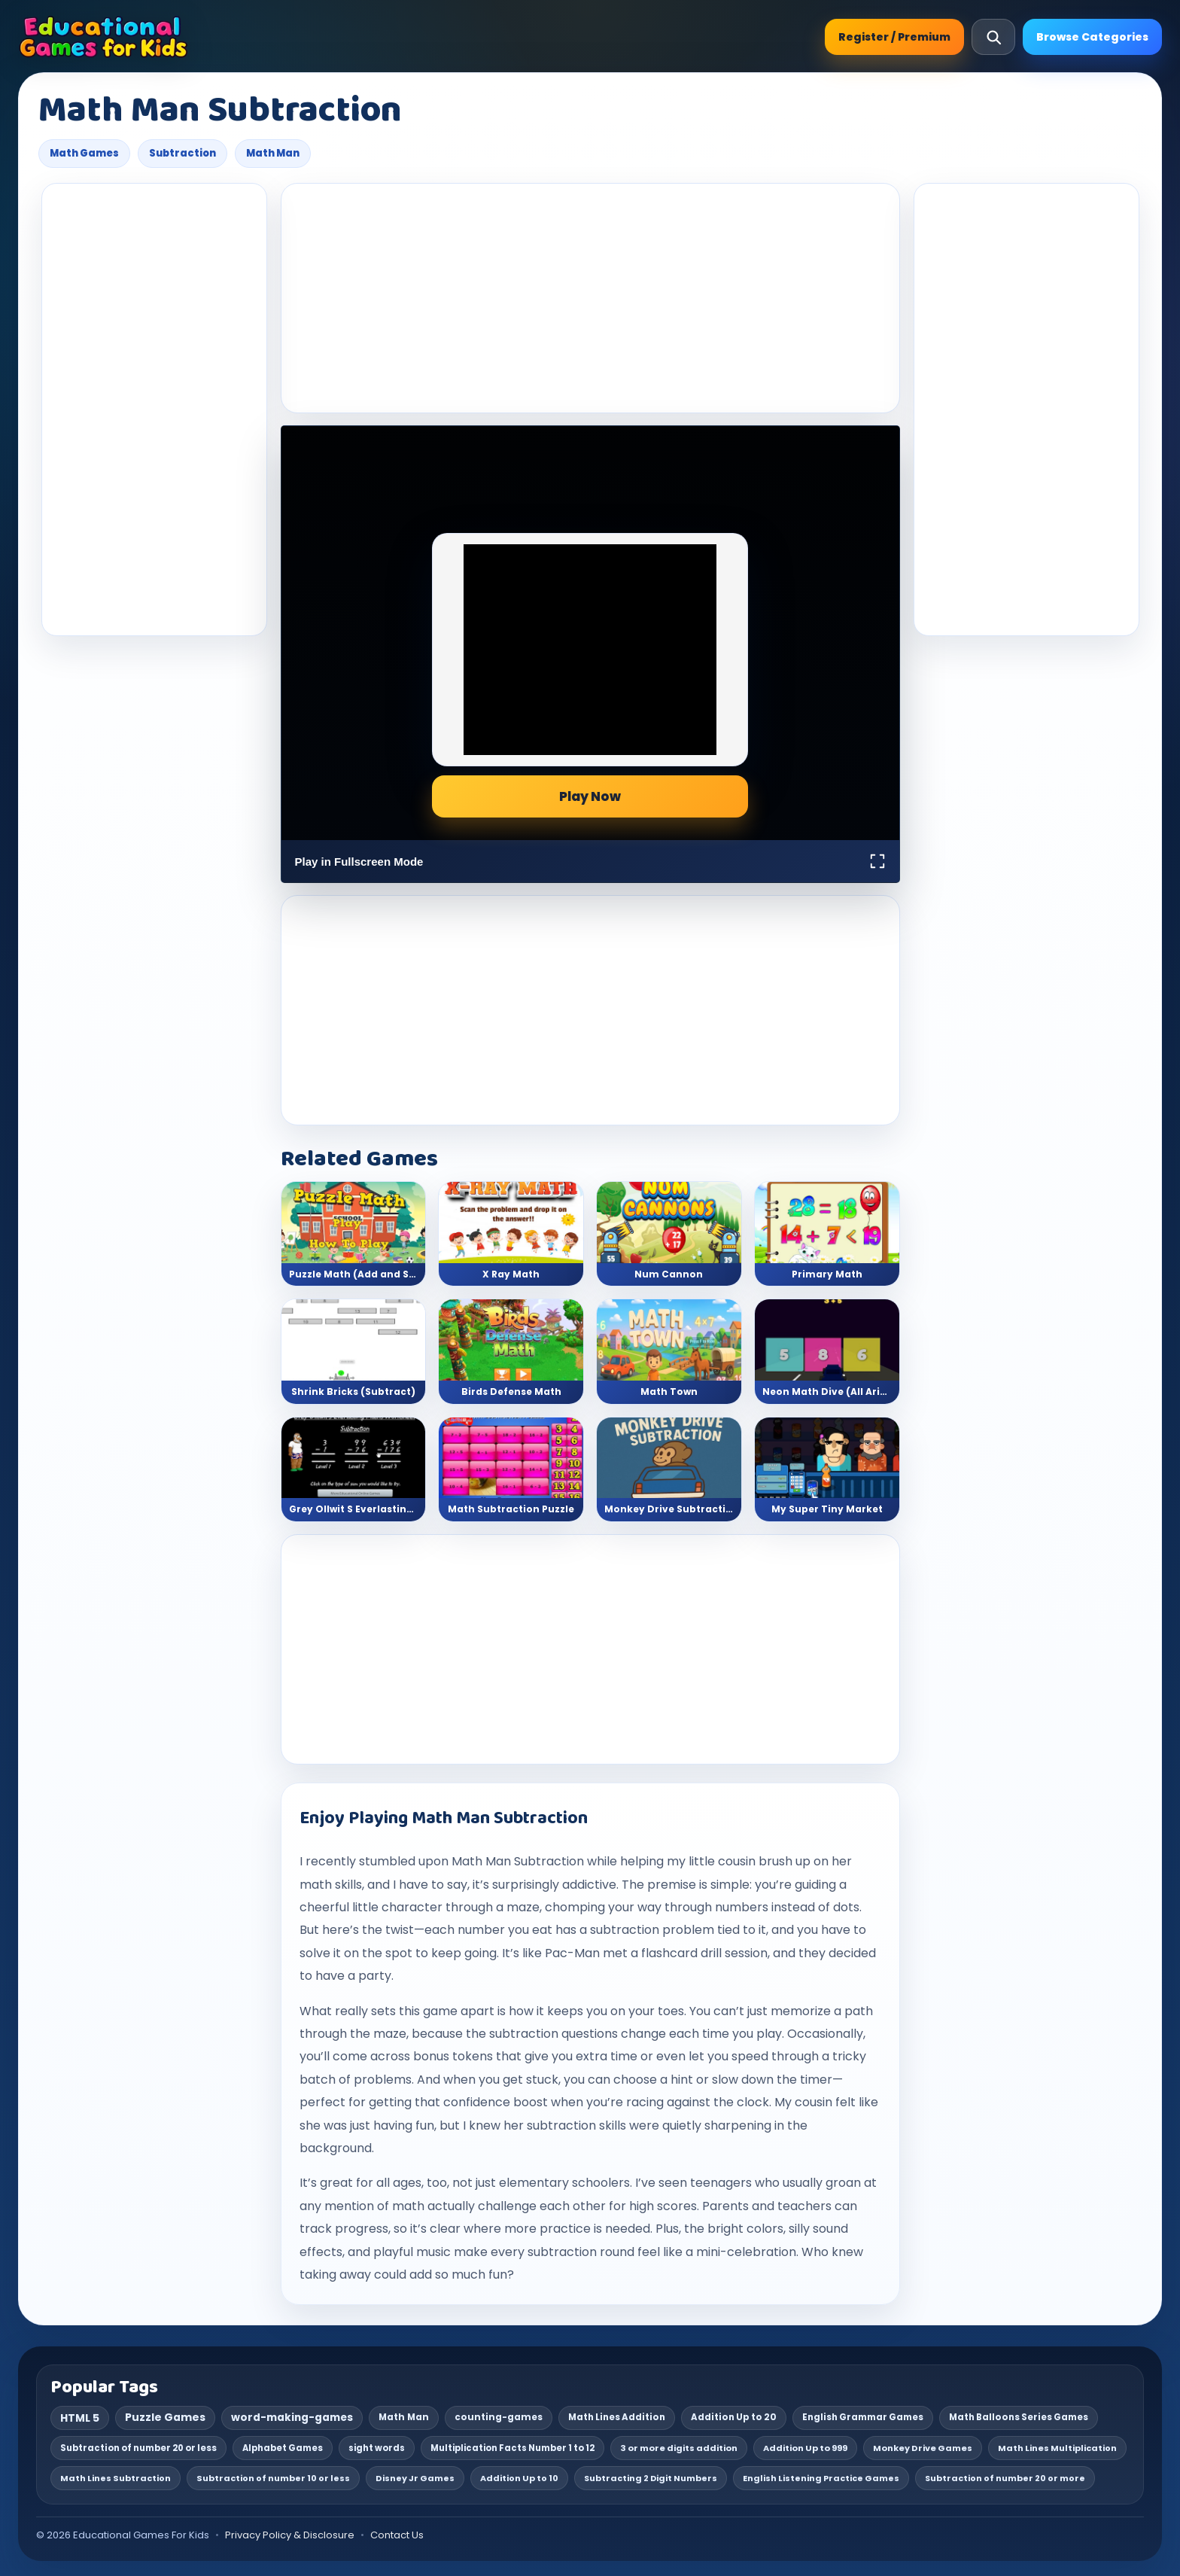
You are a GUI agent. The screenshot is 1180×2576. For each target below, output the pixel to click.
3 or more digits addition (679, 2448)
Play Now (590, 796)
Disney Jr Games (415, 2478)
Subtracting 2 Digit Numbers (650, 2478)
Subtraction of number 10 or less (273, 2478)
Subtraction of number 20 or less (138, 2448)
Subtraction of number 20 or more (1005, 2478)
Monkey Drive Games (922, 2448)
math (316, 1884)
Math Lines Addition (616, 2417)
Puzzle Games (165, 2417)
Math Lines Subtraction (115, 2478)
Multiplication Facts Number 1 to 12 (512, 2448)
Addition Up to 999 (805, 2448)
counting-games (499, 2417)
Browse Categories (1092, 36)
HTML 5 (79, 2417)
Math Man (273, 153)
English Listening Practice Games (821, 2478)
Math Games (84, 153)
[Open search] (993, 37)
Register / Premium (894, 36)
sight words (376, 2448)
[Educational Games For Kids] (103, 37)
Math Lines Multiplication (1057, 2448)
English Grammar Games (862, 2417)
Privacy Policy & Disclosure (289, 2535)
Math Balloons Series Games (1018, 2417)
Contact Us (397, 2535)
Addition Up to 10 (519, 2478)
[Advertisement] (154, 409)
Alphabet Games (282, 2448)
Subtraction (182, 153)
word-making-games (292, 2417)
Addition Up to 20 (734, 2417)
